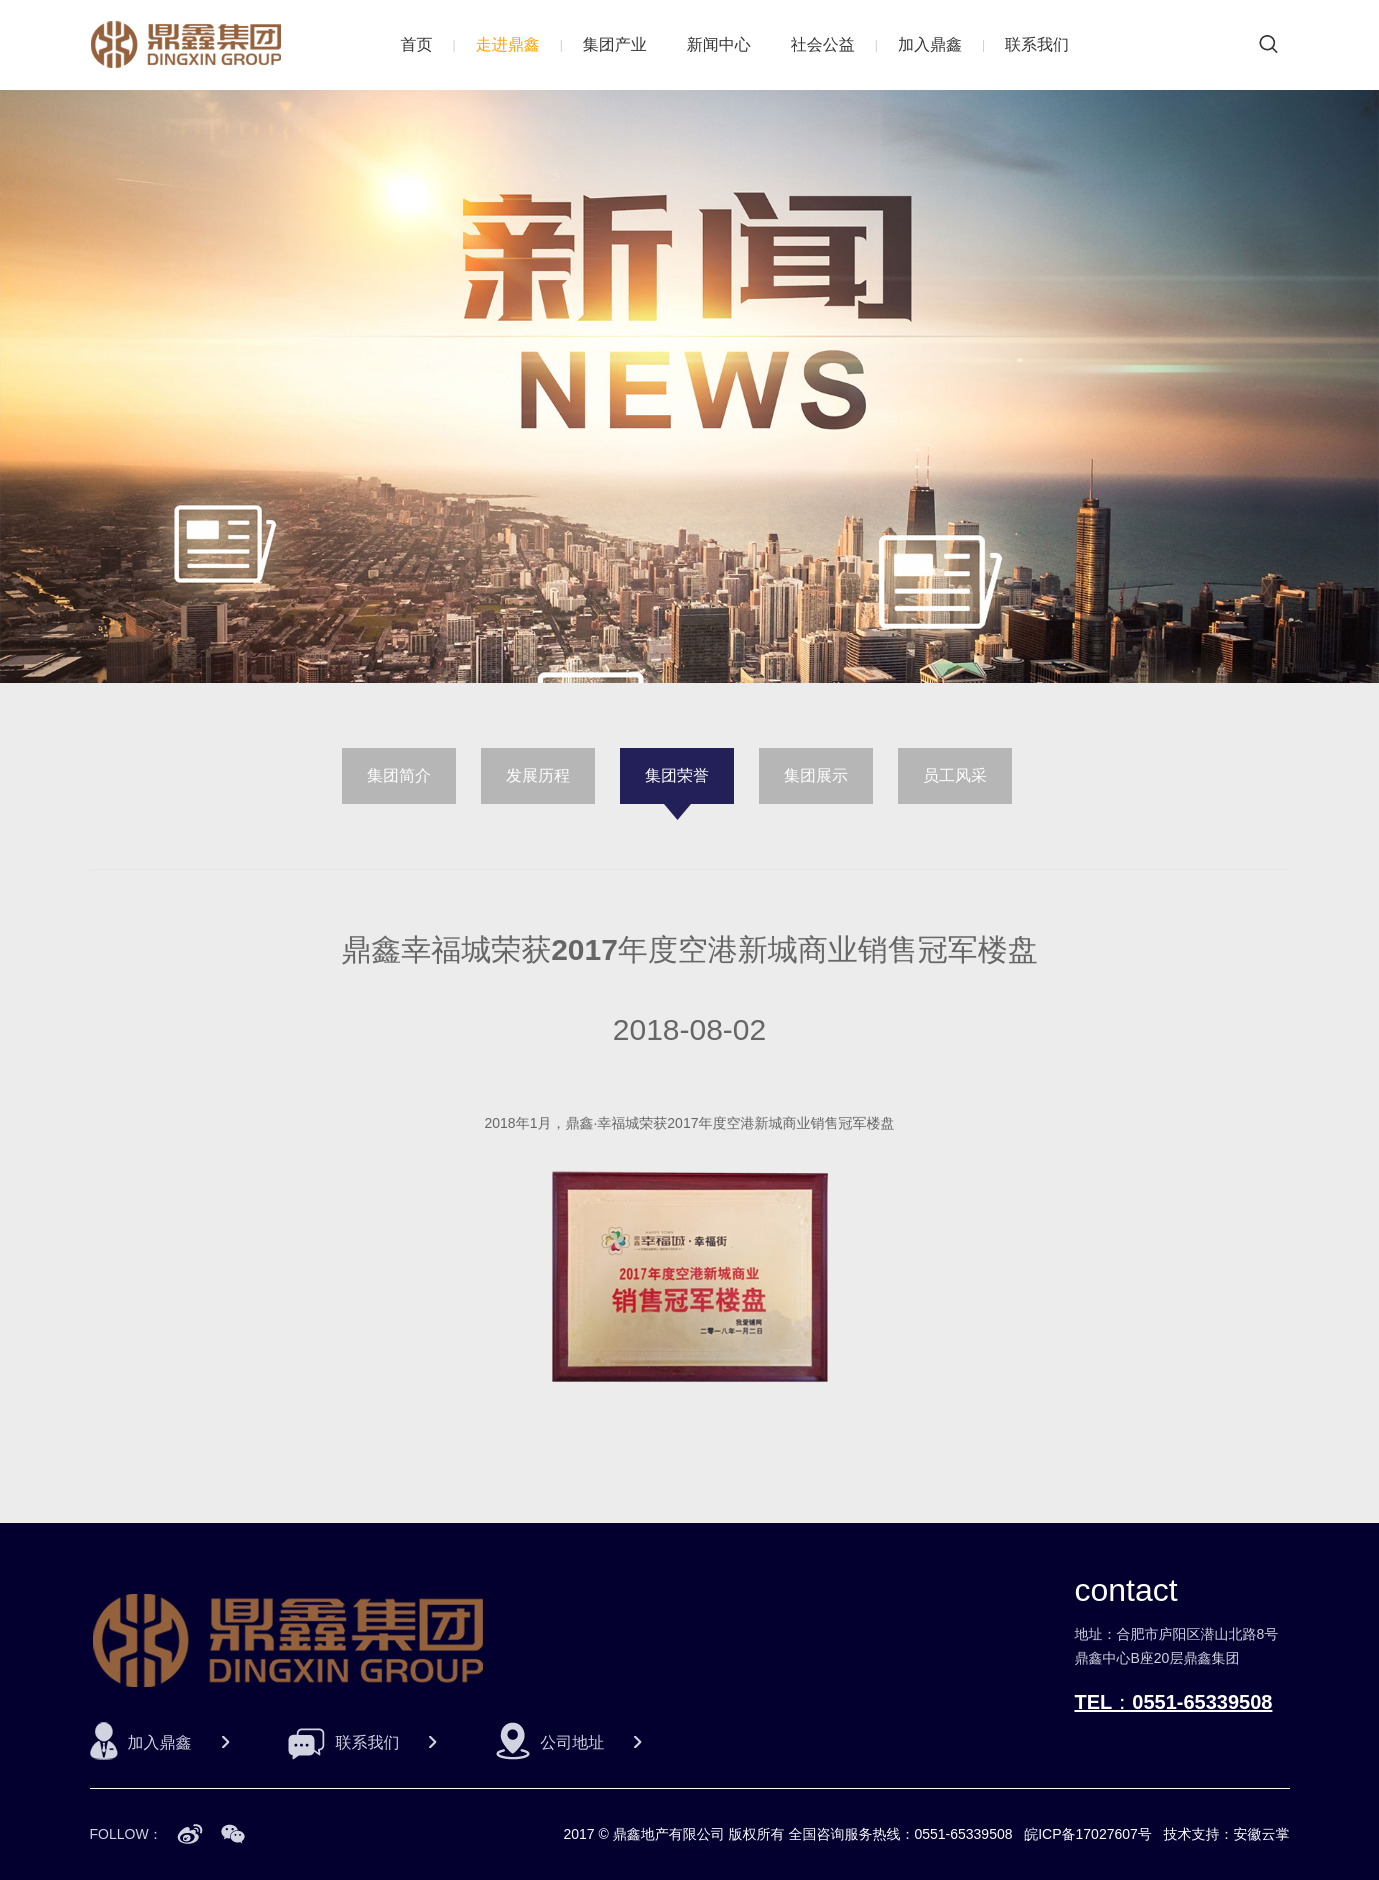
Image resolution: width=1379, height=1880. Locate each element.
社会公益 (823, 44)
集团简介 (399, 775)
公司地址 (572, 1742)
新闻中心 (719, 44)
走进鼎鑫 (508, 44)
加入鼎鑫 (930, 44)
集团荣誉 (677, 775)
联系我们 (1037, 44)
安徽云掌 (1262, 1834)
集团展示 (816, 775)
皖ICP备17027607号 (1088, 1834)
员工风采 (955, 775)
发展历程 (538, 775)
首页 (417, 44)
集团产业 (615, 44)
